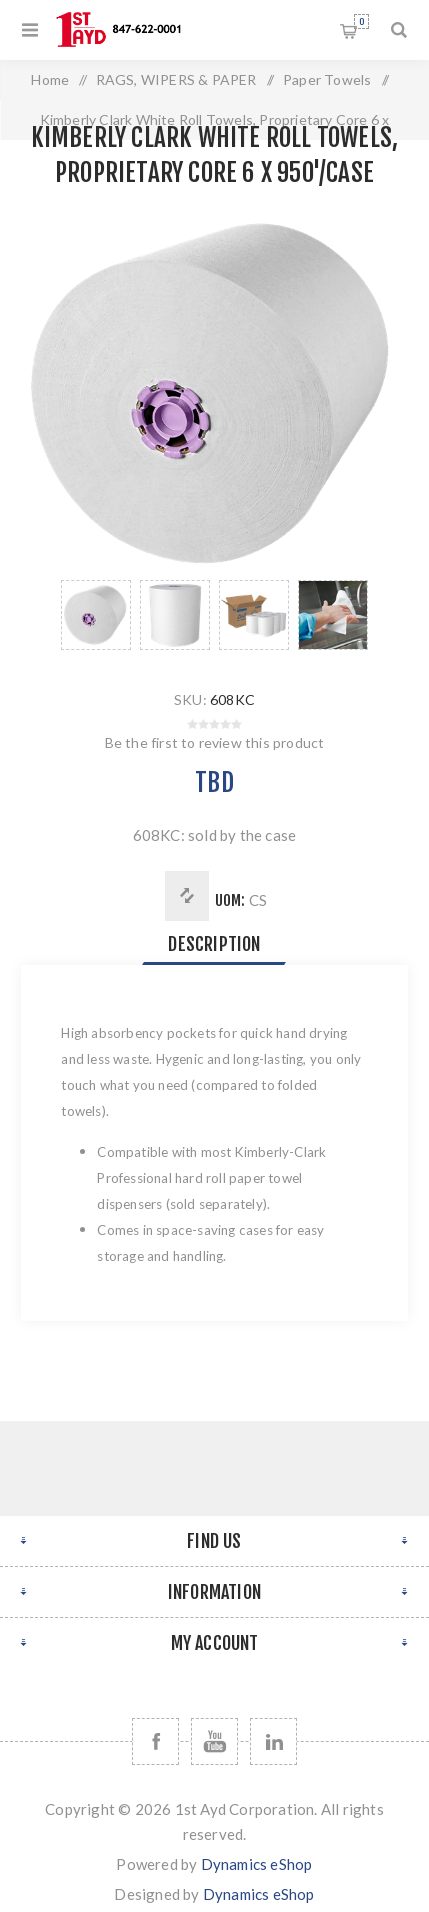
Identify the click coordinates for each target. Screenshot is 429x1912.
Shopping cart (361, 21)
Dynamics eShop (257, 1864)
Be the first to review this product (215, 742)
